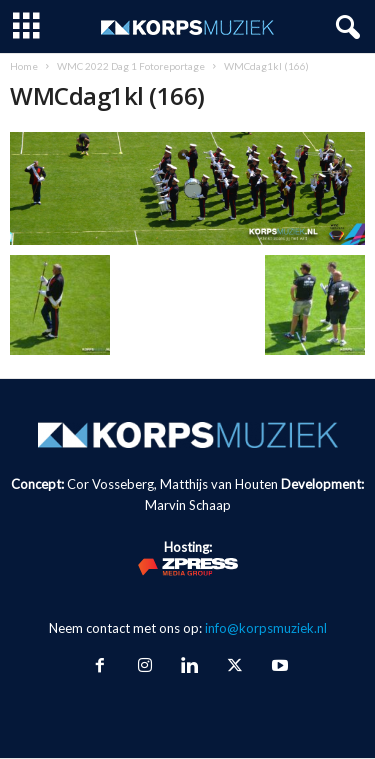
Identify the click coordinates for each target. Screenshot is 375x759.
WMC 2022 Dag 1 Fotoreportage (131, 66)
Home (24, 66)
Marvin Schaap (188, 505)
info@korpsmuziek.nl (266, 628)
